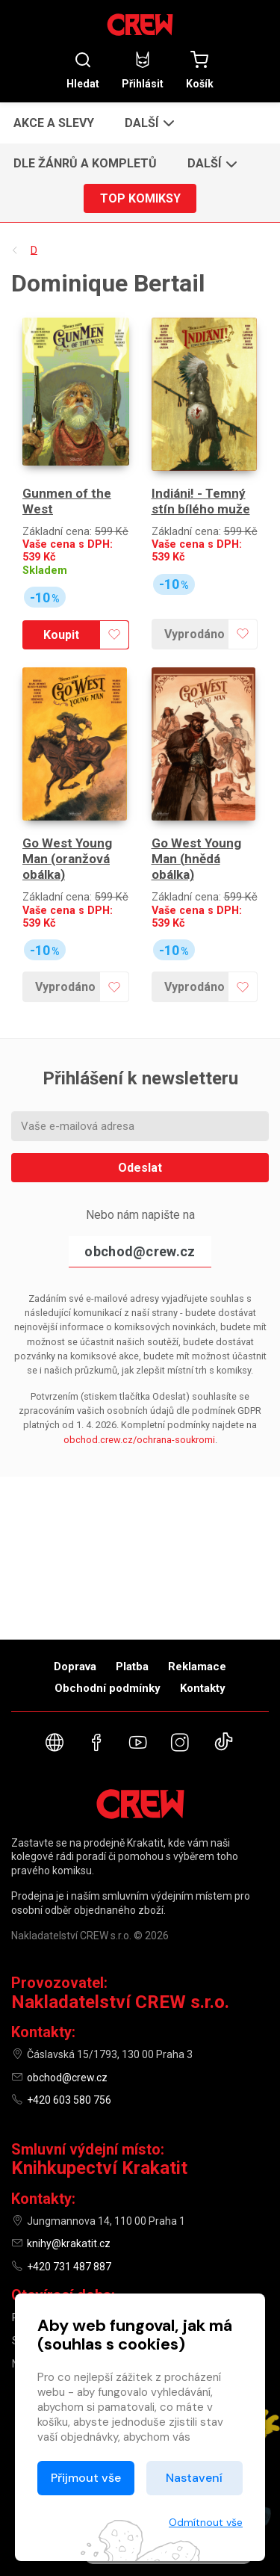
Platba (132, 1666)
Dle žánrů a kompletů (85, 163)
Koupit (61, 635)
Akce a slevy (53, 123)
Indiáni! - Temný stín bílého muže (201, 501)
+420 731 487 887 (69, 2267)
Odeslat (140, 1168)
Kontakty (202, 1688)
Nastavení (194, 2478)
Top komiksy (140, 198)
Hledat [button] (82, 70)
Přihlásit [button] (143, 70)
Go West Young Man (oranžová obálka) (67, 859)
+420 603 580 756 (69, 2100)
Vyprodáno (194, 634)
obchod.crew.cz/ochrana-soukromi (139, 1439)
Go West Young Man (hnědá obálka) (196, 859)
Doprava (75, 1666)
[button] (148, 122)
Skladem (44, 570)
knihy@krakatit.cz (69, 2243)
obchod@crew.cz (139, 1251)
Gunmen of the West (66, 501)
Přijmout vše (86, 2478)
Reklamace (197, 1666)
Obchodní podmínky (108, 1688)
